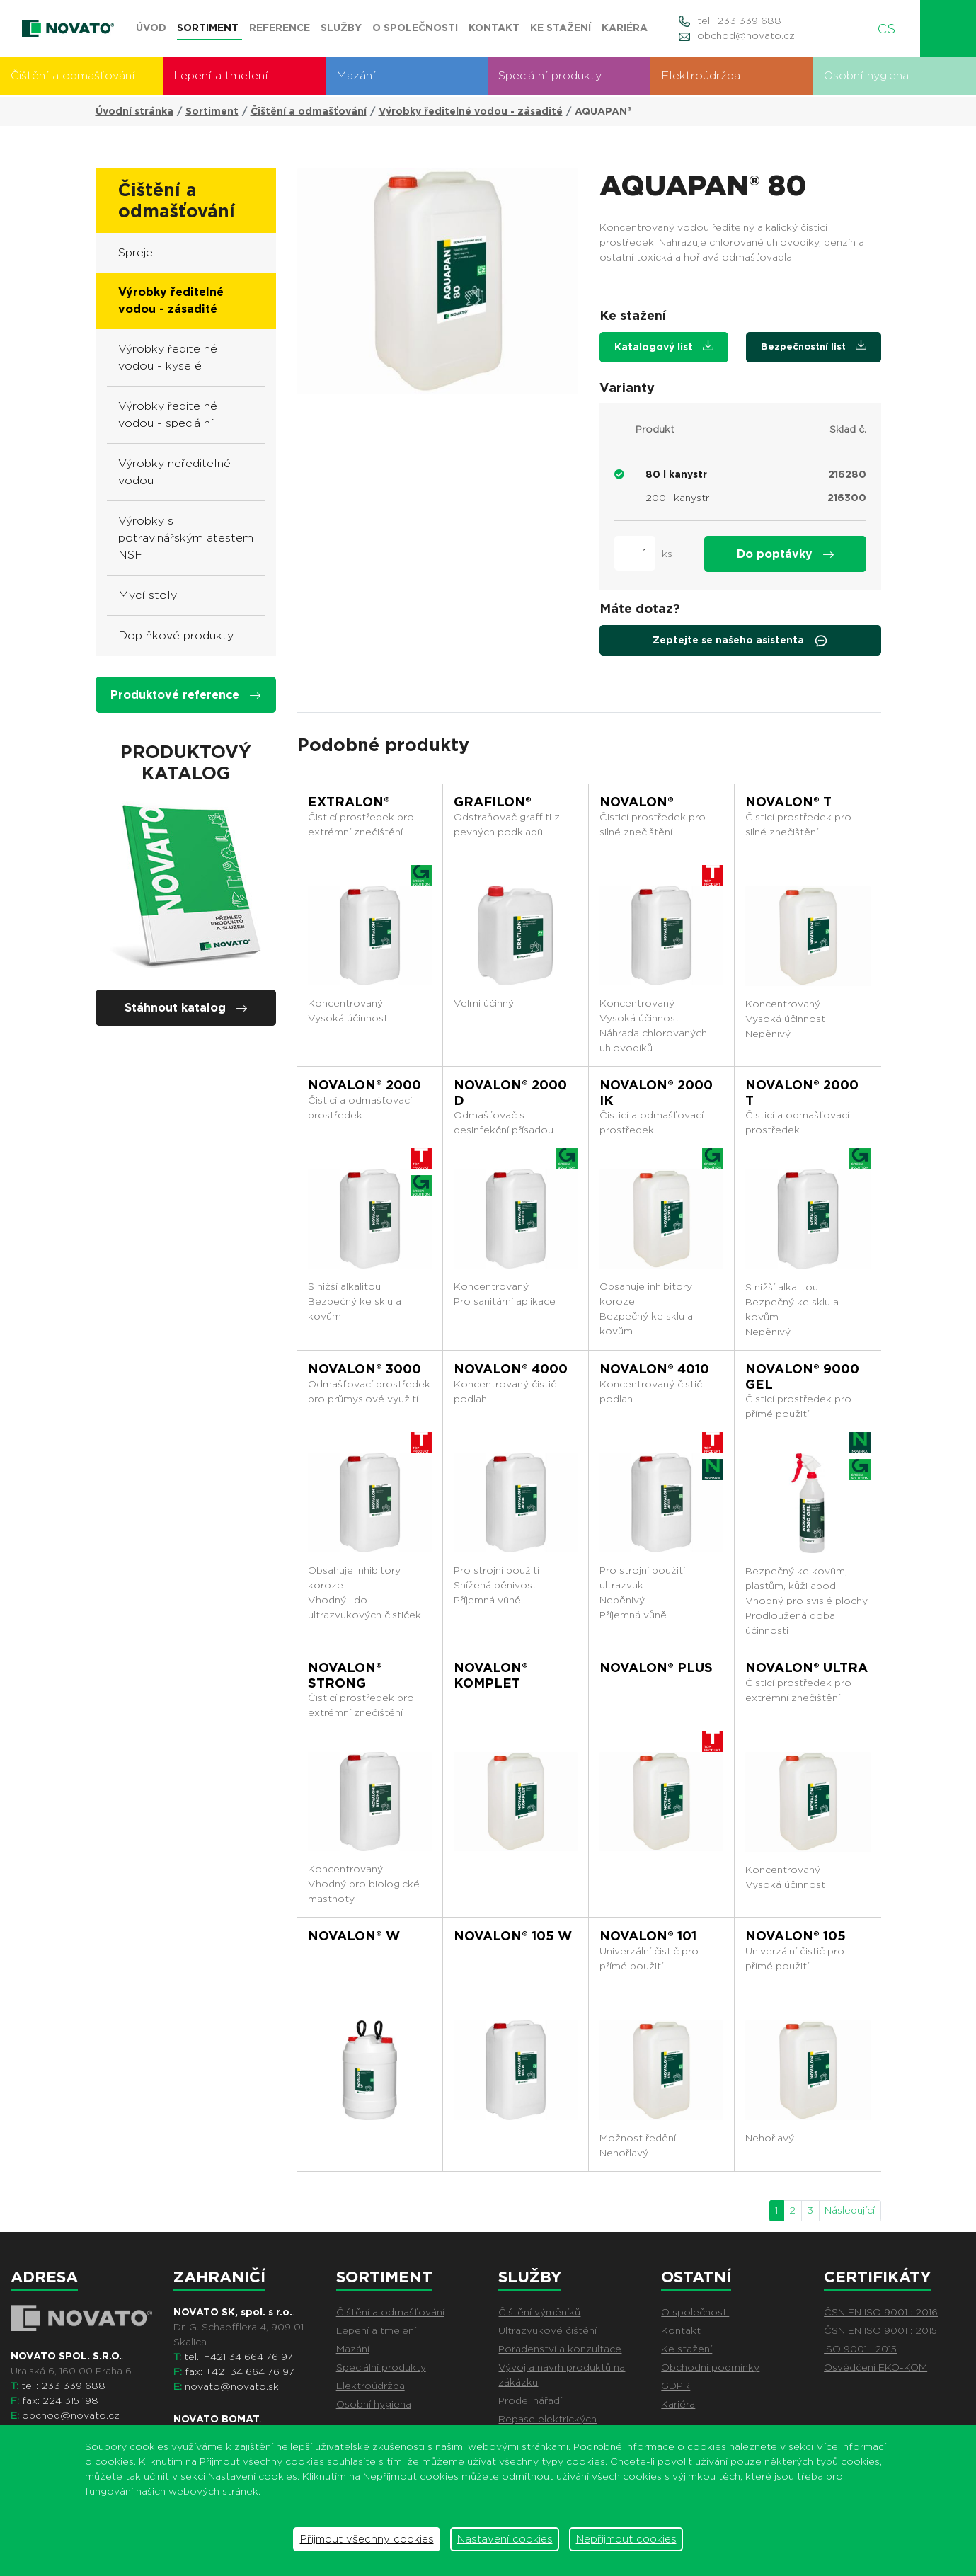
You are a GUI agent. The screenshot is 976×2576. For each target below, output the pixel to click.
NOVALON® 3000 (364, 1368)
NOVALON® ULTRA (806, 1667)
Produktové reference (185, 695)
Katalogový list (663, 346)
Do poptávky (785, 554)
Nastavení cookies (505, 2539)
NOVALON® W (354, 1935)
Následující (850, 2210)
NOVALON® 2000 (364, 1084)
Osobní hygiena (866, 75)
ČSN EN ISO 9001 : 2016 (881, 2312)
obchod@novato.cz (746, 35)
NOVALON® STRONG (345, 1675)
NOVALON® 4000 (511, 1368)
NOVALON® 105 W (513, 1935)
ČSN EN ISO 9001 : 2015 (880, 2330)
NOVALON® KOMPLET (491, 1675)
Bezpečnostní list (813, 346)
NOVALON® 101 (647, 1935)
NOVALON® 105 (795, 1935)
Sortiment (212, 111)
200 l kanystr (677, 497)
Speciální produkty (550, 75)
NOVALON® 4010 (654, 1368)
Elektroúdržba (700, 75)
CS (892, 28)
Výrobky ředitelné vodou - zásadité (471, 111)
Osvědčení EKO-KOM (875, 2367)
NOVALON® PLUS (656, 1667)
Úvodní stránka (134, 111)
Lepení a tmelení (220, 75)
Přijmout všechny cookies (367, 2539)
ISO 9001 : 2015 (860, 2348)
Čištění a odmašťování (73, 75)
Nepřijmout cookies (626, 2539)
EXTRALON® (349, 801)
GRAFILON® (493, 801)
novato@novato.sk (232, 2386)
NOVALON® (636, 801)
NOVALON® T (788, 801)
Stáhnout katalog (186, 1007)
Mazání (356, 75)
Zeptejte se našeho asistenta (740, 641)
